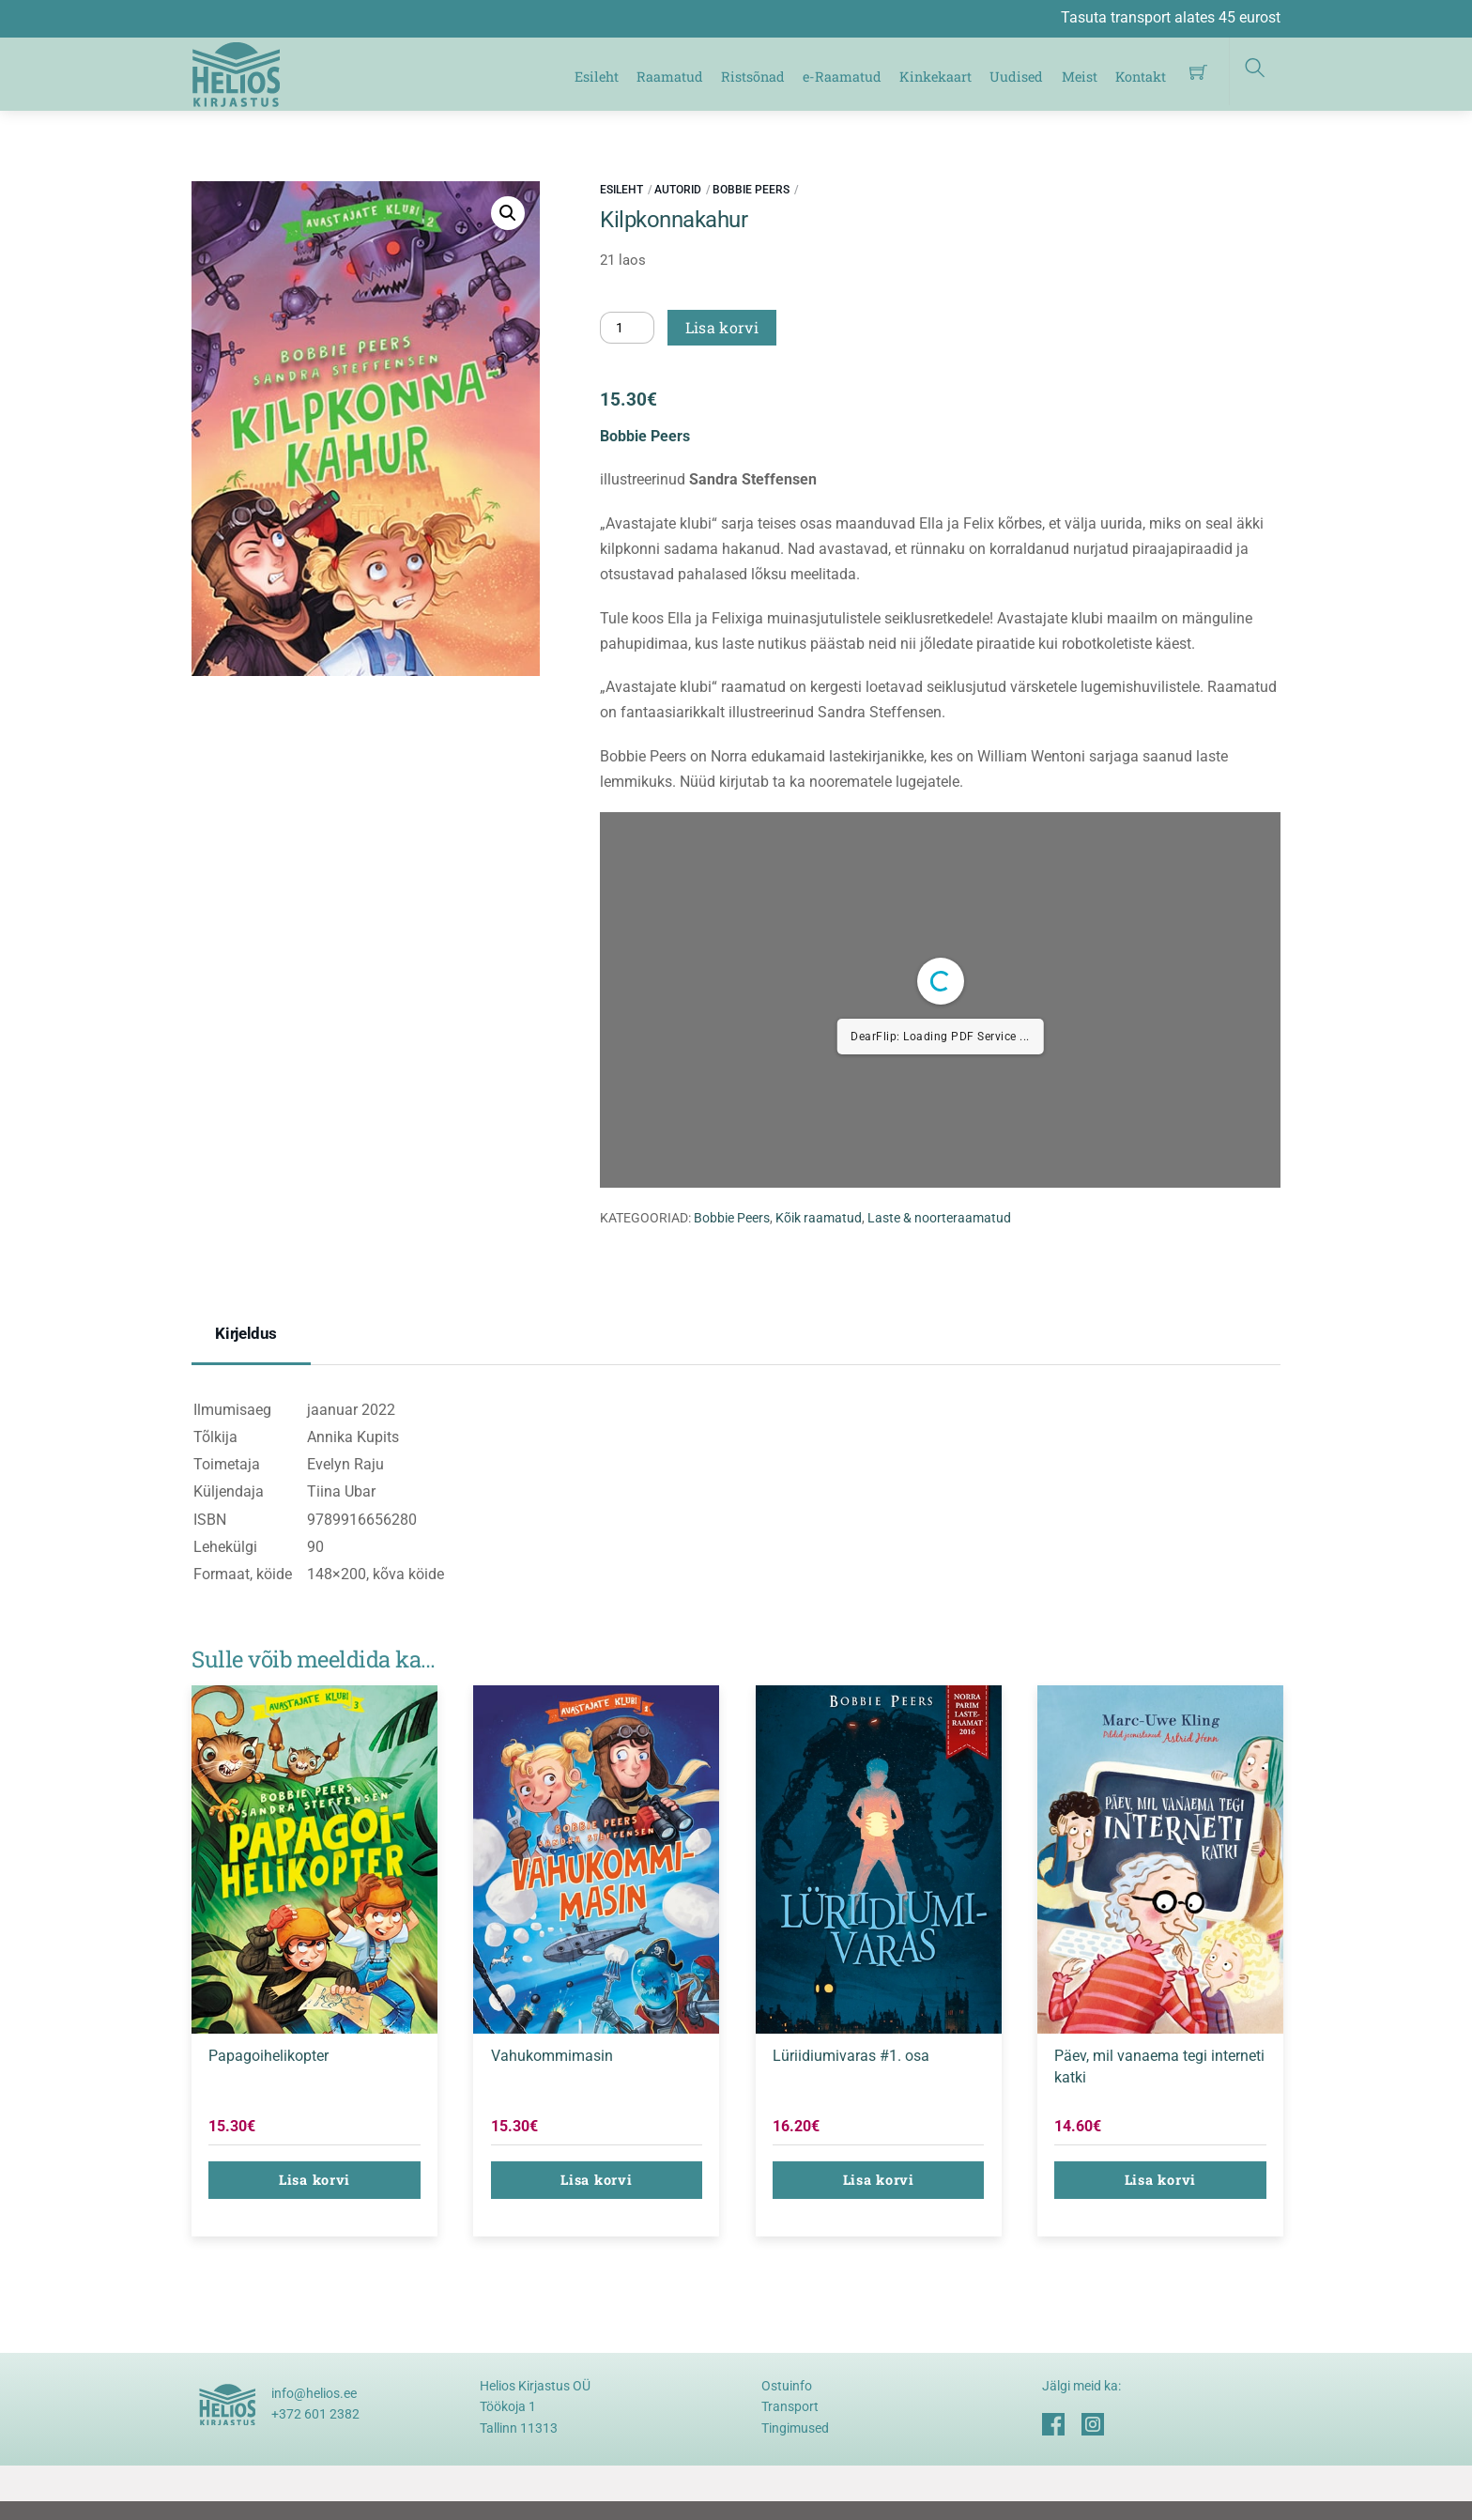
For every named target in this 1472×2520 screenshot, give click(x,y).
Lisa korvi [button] (314, 2180)
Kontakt (1140, 76)
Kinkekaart (935, 76)
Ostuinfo (786, 2385)
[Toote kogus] (627, 328)
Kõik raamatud (818, 1218)
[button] (508, 213)
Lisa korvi (722, 327)
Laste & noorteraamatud (939, 1218)
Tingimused (795, 2427)
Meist (1079, 76)
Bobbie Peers (751, 189)
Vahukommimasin (552, 2056)
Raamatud (669, 76)
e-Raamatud (842, 76)
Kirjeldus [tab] (246, 1333)
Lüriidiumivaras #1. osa (851, 2056)
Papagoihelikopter (268, 2056)
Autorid (677, 189)
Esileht (597, 76)
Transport (790, 2406)
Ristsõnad (753, 76)
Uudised (1016, 76)
